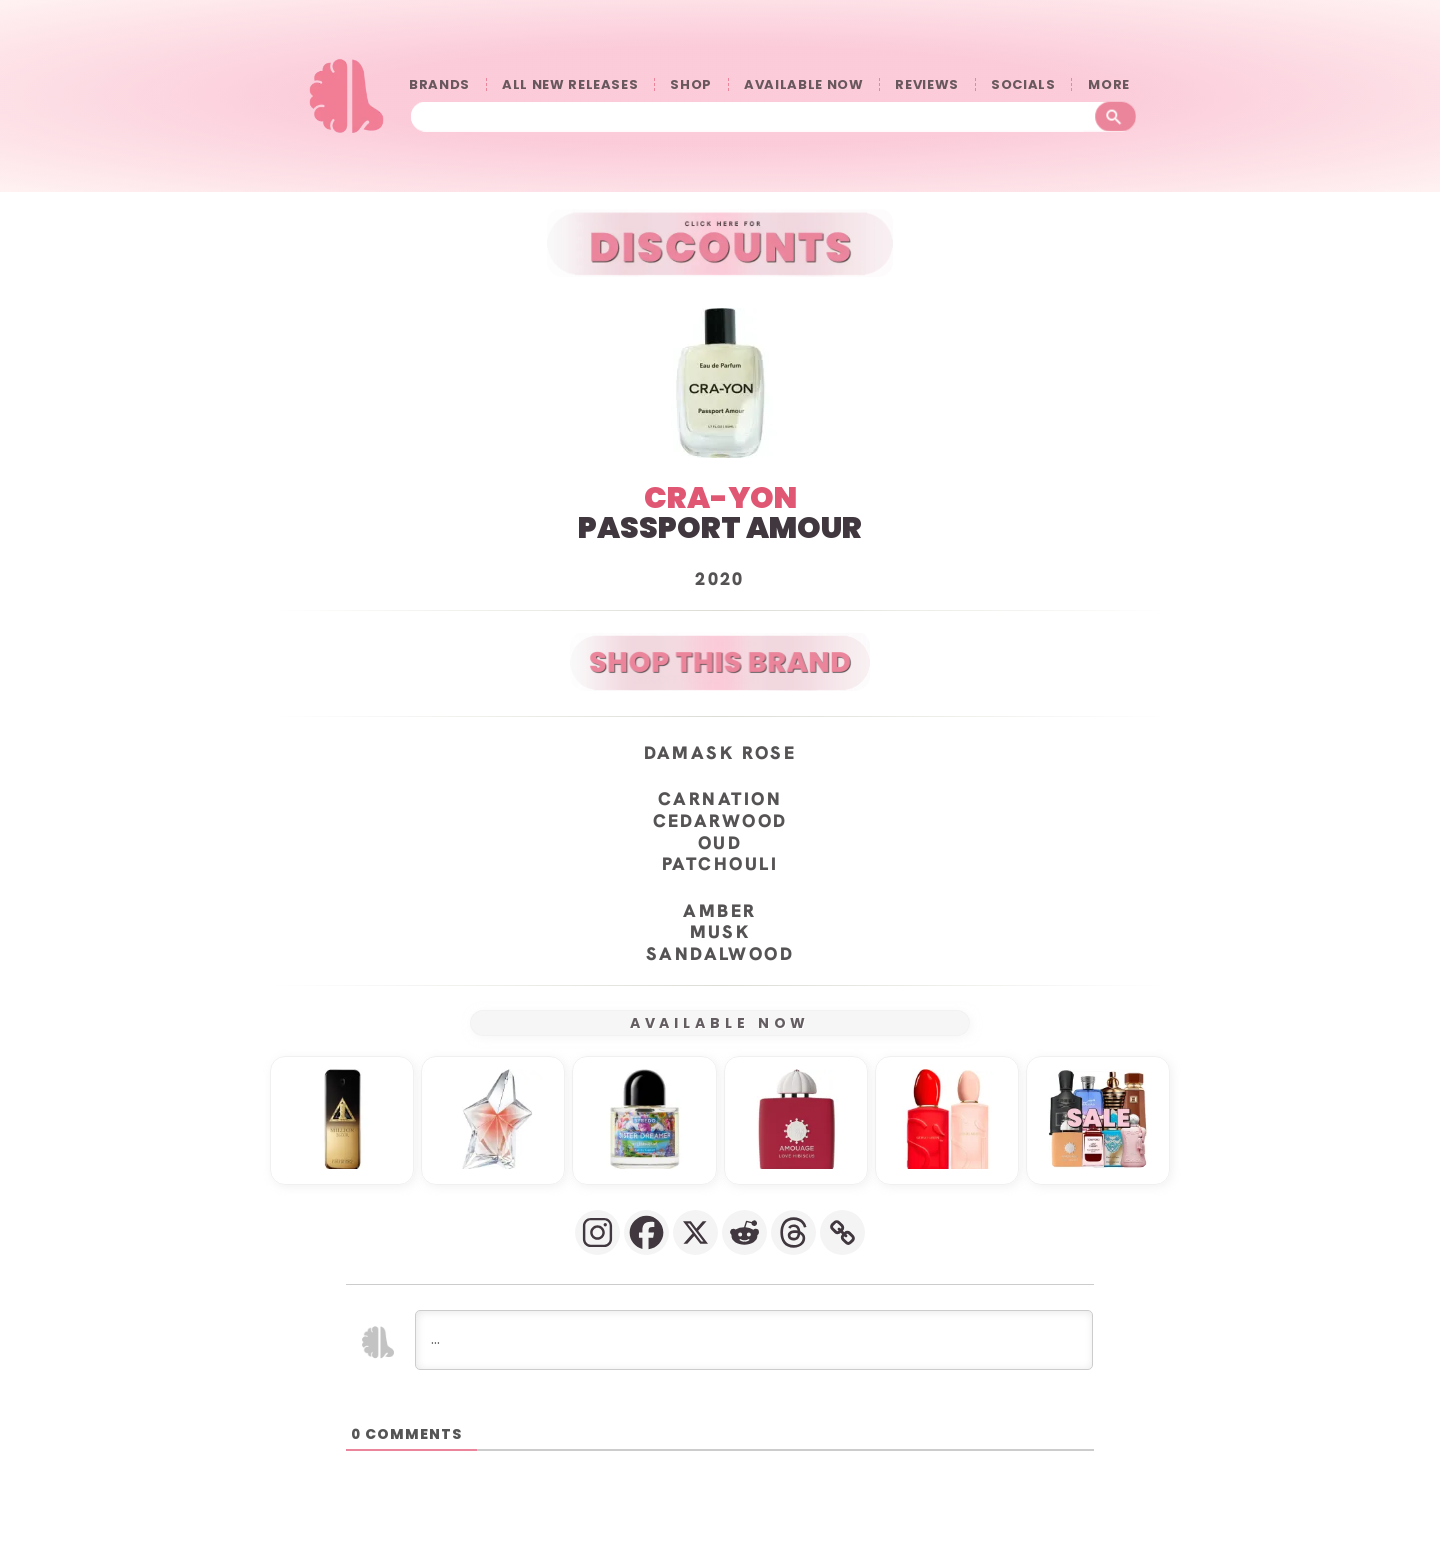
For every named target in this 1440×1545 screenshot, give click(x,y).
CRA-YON (720, 498)
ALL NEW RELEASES (570, 84)
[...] (754, 1340)
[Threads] (793, 1232)
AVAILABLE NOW (803, 84)
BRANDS (439, 84)
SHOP (691, 84)
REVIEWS (927, 84)
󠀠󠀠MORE (1114, 84)
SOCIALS (1023, 84)
